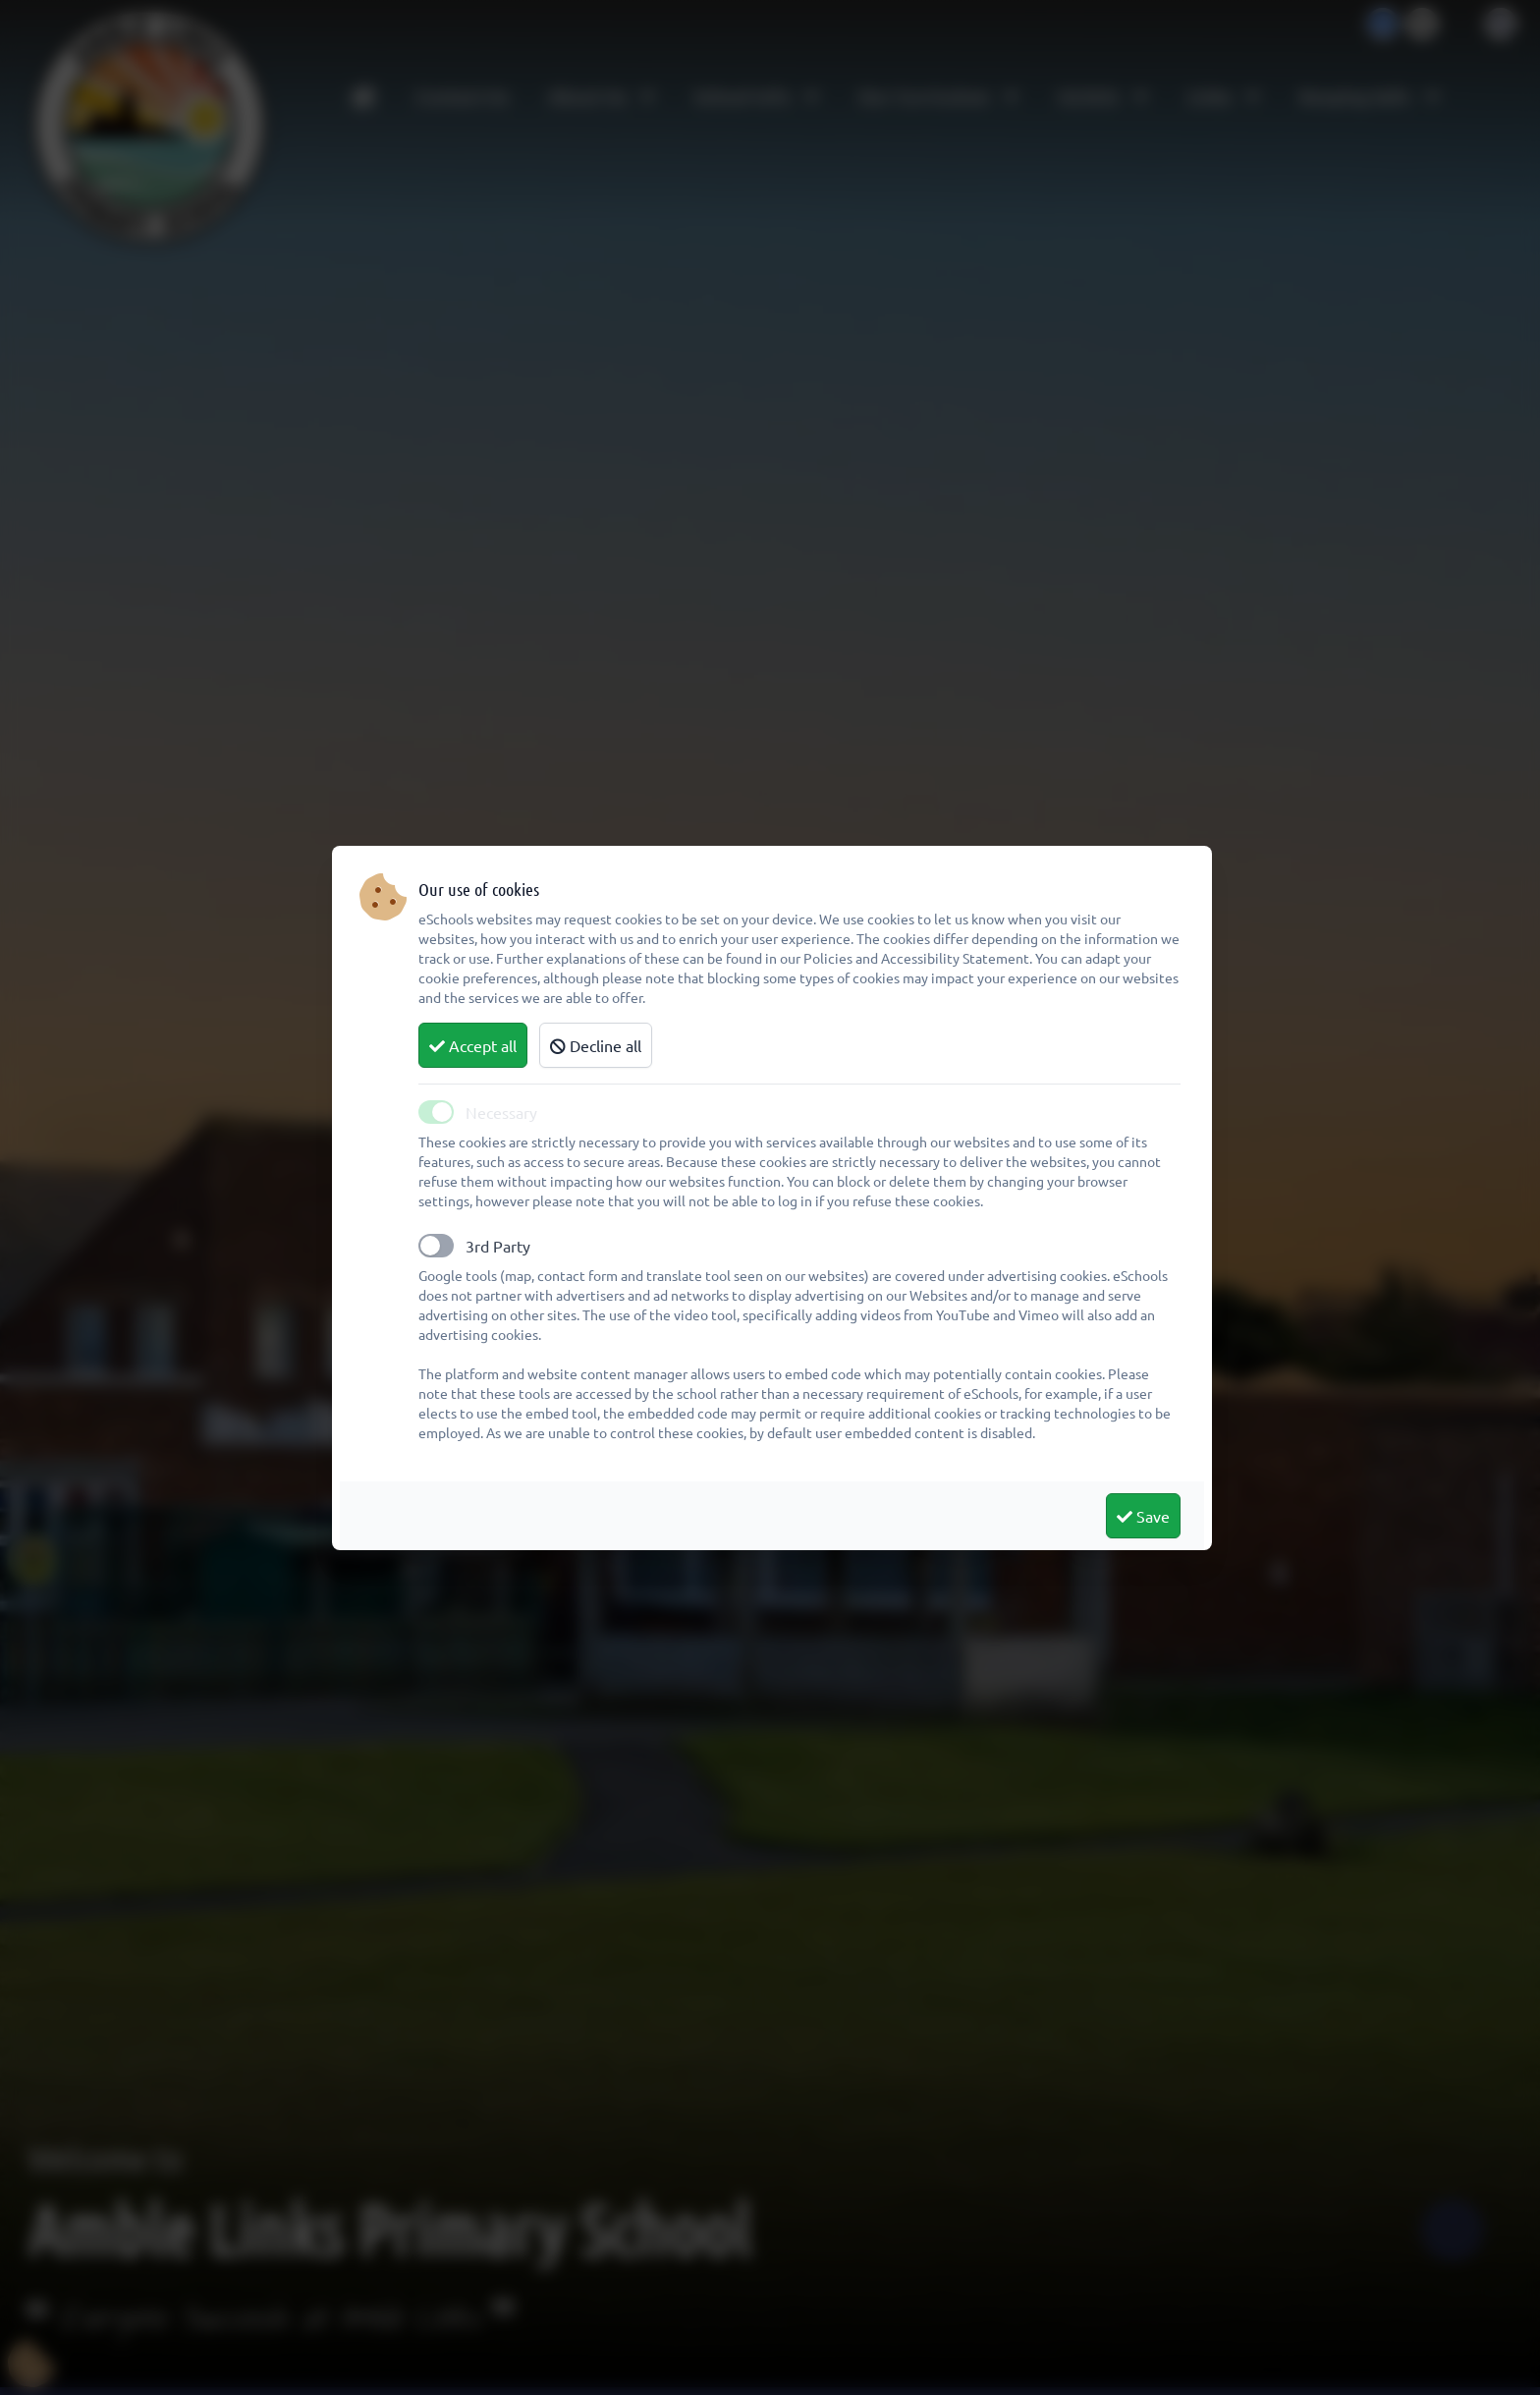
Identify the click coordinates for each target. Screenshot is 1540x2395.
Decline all (595, 1045)
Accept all (473, 1045)
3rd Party (498, 1245)
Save (1143, 1516)
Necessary (501, 1112)
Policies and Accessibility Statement (916, 958)
